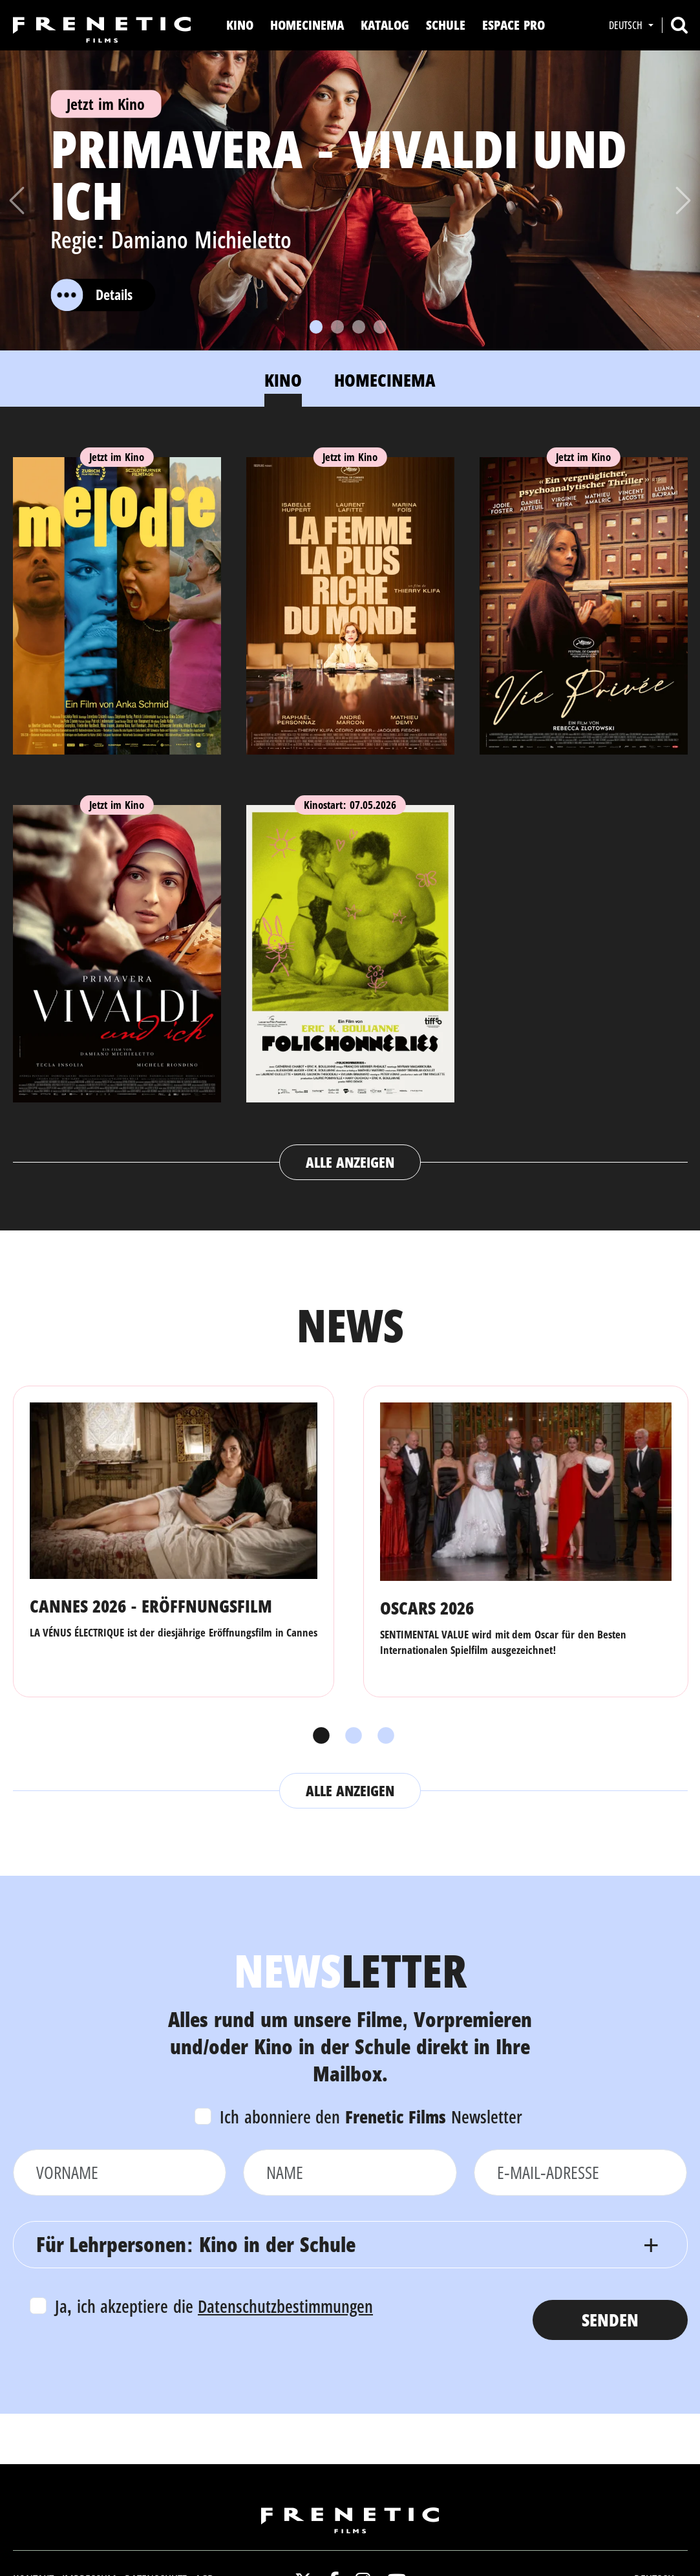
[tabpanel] (350, 806)
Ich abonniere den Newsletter (371, 2117)
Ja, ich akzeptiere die (214, 2306)
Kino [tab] (283, 380)
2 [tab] (350, 1736)
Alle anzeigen (350, 1162)
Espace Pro (513, 25)
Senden (610, 2320)
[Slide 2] (337, 327)
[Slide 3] (358, 327)
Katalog (385, 25)
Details (91, 295)
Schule (445, 25)
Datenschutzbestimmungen (285, 2306)
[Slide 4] (380, 327)
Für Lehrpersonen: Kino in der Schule (195, 2244)
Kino (239, 25)
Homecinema (307, 25)
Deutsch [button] (627, 25)
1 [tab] (318, 1736)
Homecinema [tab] (385, 380)
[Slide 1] (316, 327)
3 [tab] (382, 1736)
